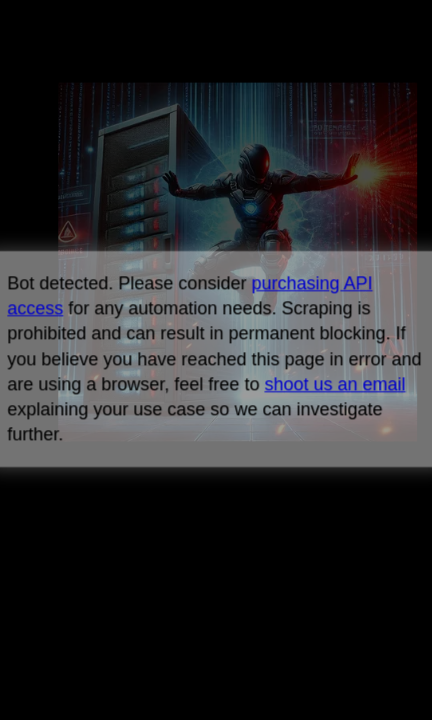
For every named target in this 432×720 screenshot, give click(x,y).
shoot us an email (334, 384)
